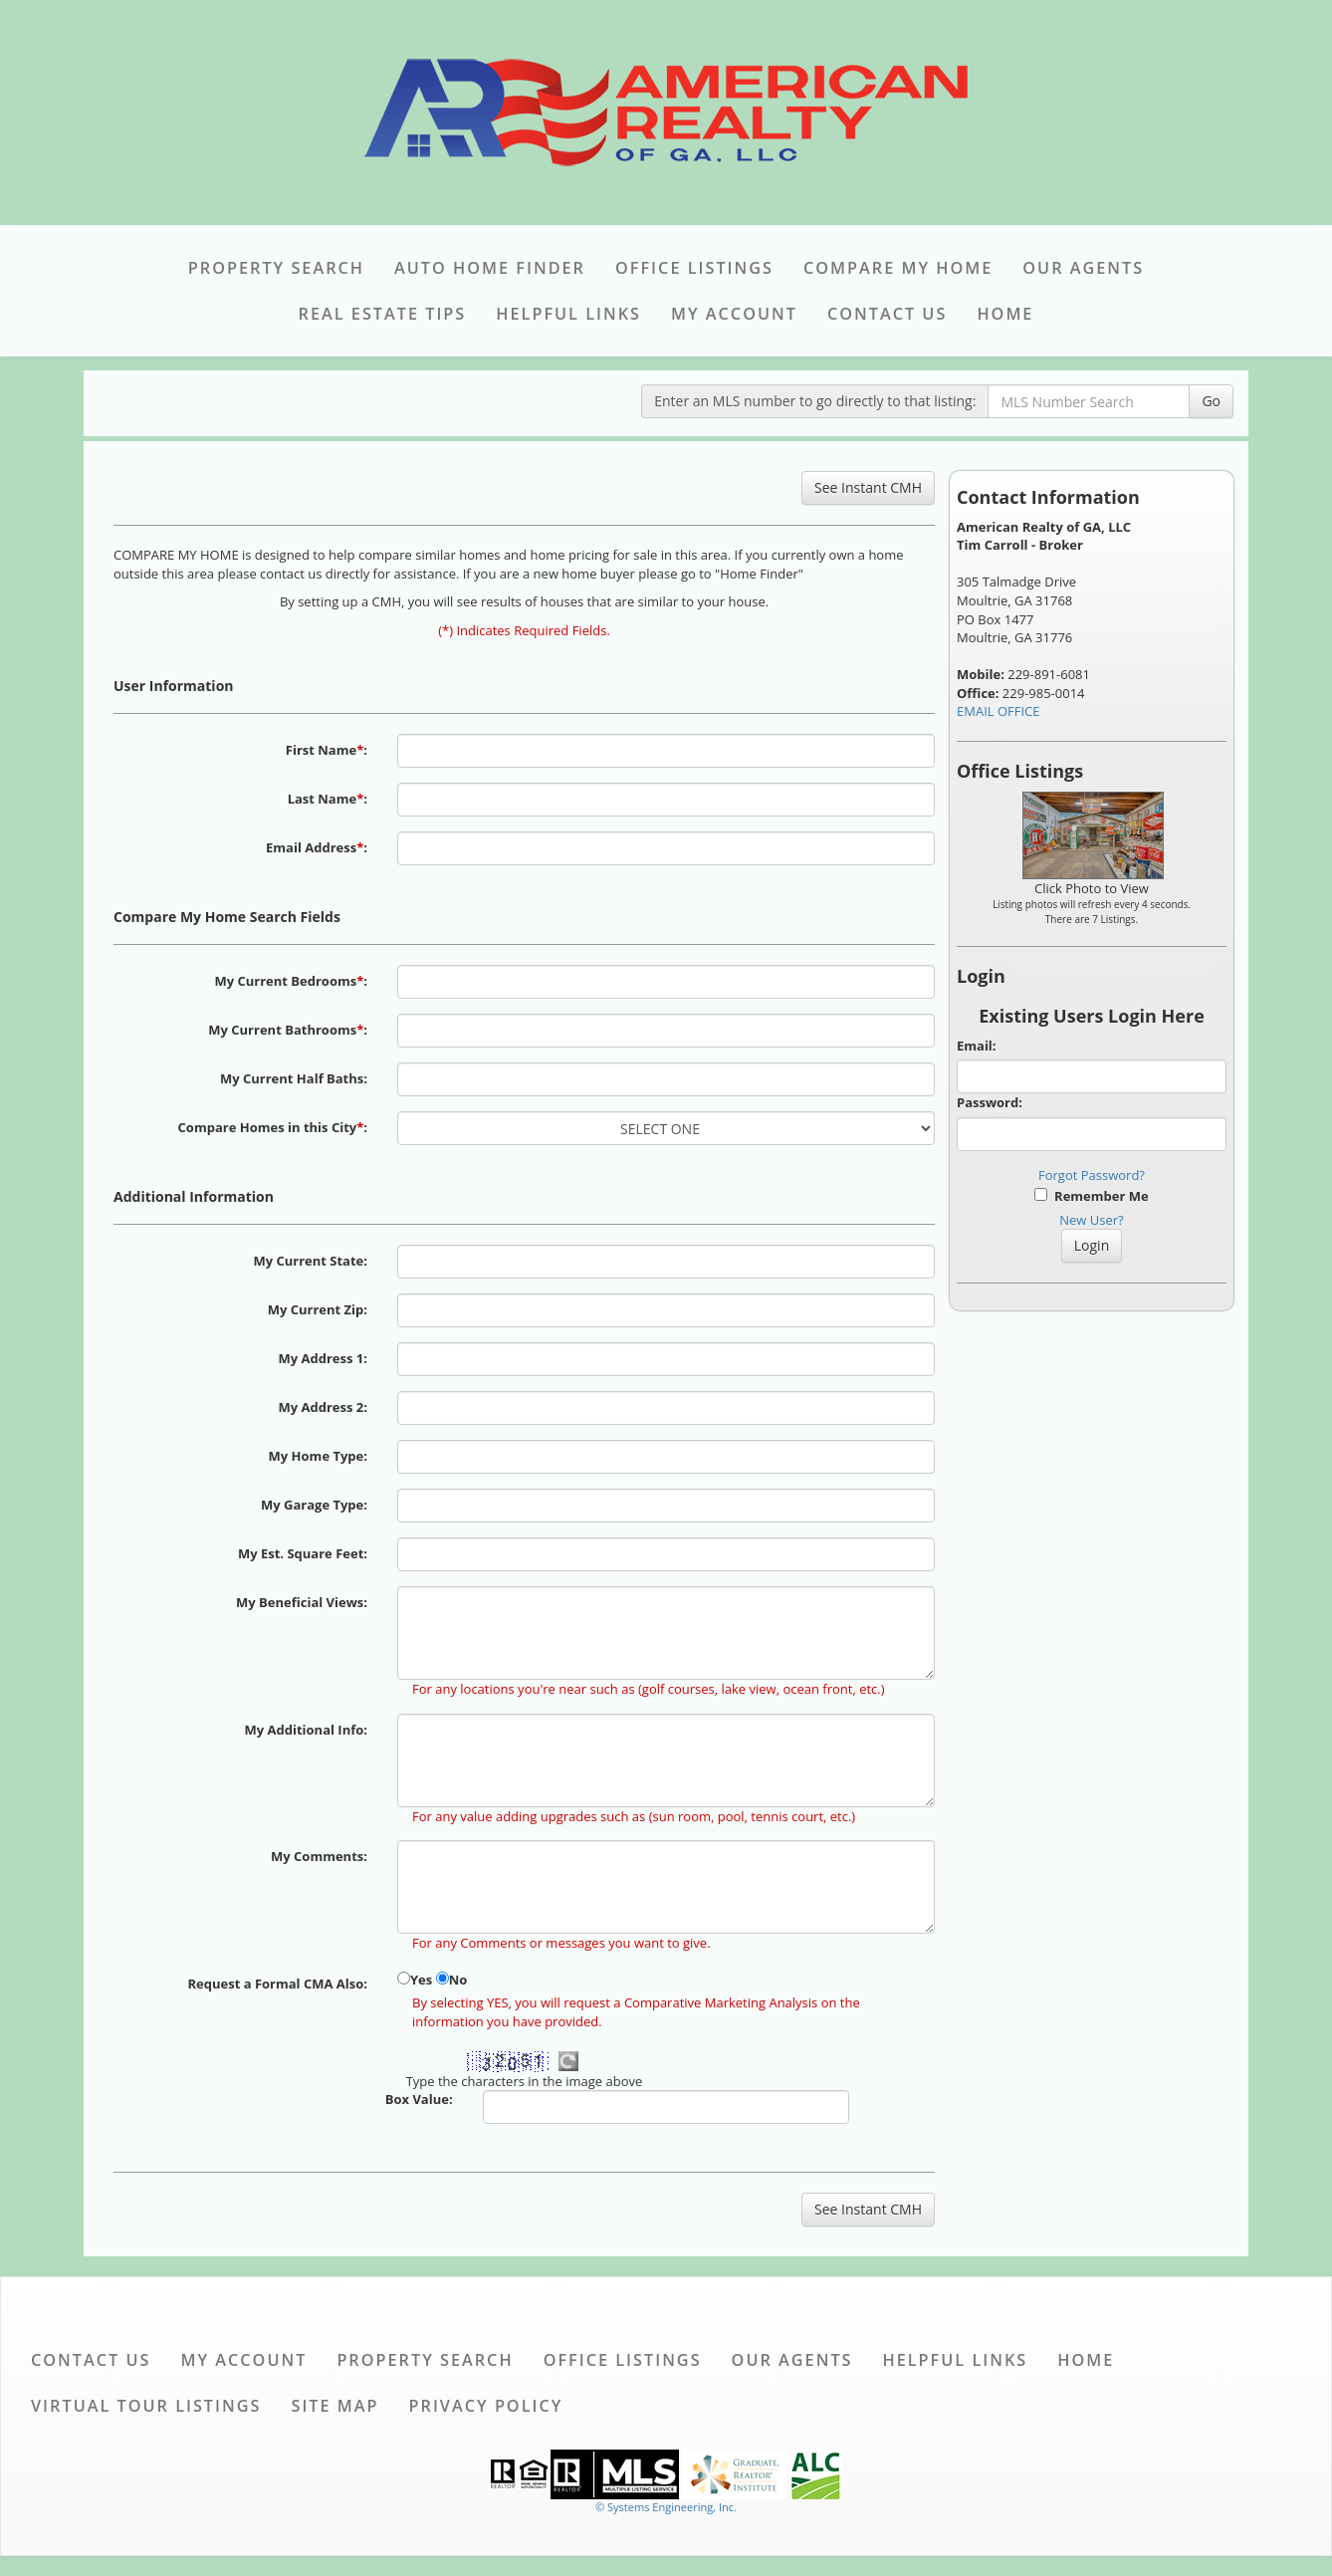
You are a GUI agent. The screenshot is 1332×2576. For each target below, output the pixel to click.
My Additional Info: (306, 1730)
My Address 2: (323, 1407)
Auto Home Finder (489, 268)
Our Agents (1083, 268)
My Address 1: (323, 1358)
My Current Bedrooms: (290, 981)
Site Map (334, 2406)
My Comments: (319, 1856)
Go (1211, 400)
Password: (989, 1102)
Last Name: (327, 799)
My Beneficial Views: (301, 1602)
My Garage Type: (314, 1505)
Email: (977, 1045)
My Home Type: (318, 1456)
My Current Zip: (317, 1309)
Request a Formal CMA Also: (277, 1983)
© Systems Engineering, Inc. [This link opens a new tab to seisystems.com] (666, 2506)
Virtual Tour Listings (146, 2406)
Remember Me (1091, 1196)
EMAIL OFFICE (998, 711)
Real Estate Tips (383, 314)
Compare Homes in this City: (272, 1127)
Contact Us (887, 314)
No (458, 1980)
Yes (421, 1980)
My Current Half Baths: (293, 1078)
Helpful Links (568, 314)
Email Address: (316, 847)
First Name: (326, 750)
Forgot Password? (1091, 1175)
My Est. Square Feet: (302, 1553)
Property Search (276, 268)
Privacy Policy (486, 2406)
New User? (1091, 1220)
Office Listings (694, 268)
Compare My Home (898, 268)
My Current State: (310, 1261)
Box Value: (419, 2099)
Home (1005, 314)
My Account (734, 314)
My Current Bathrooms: (287, 1030)
